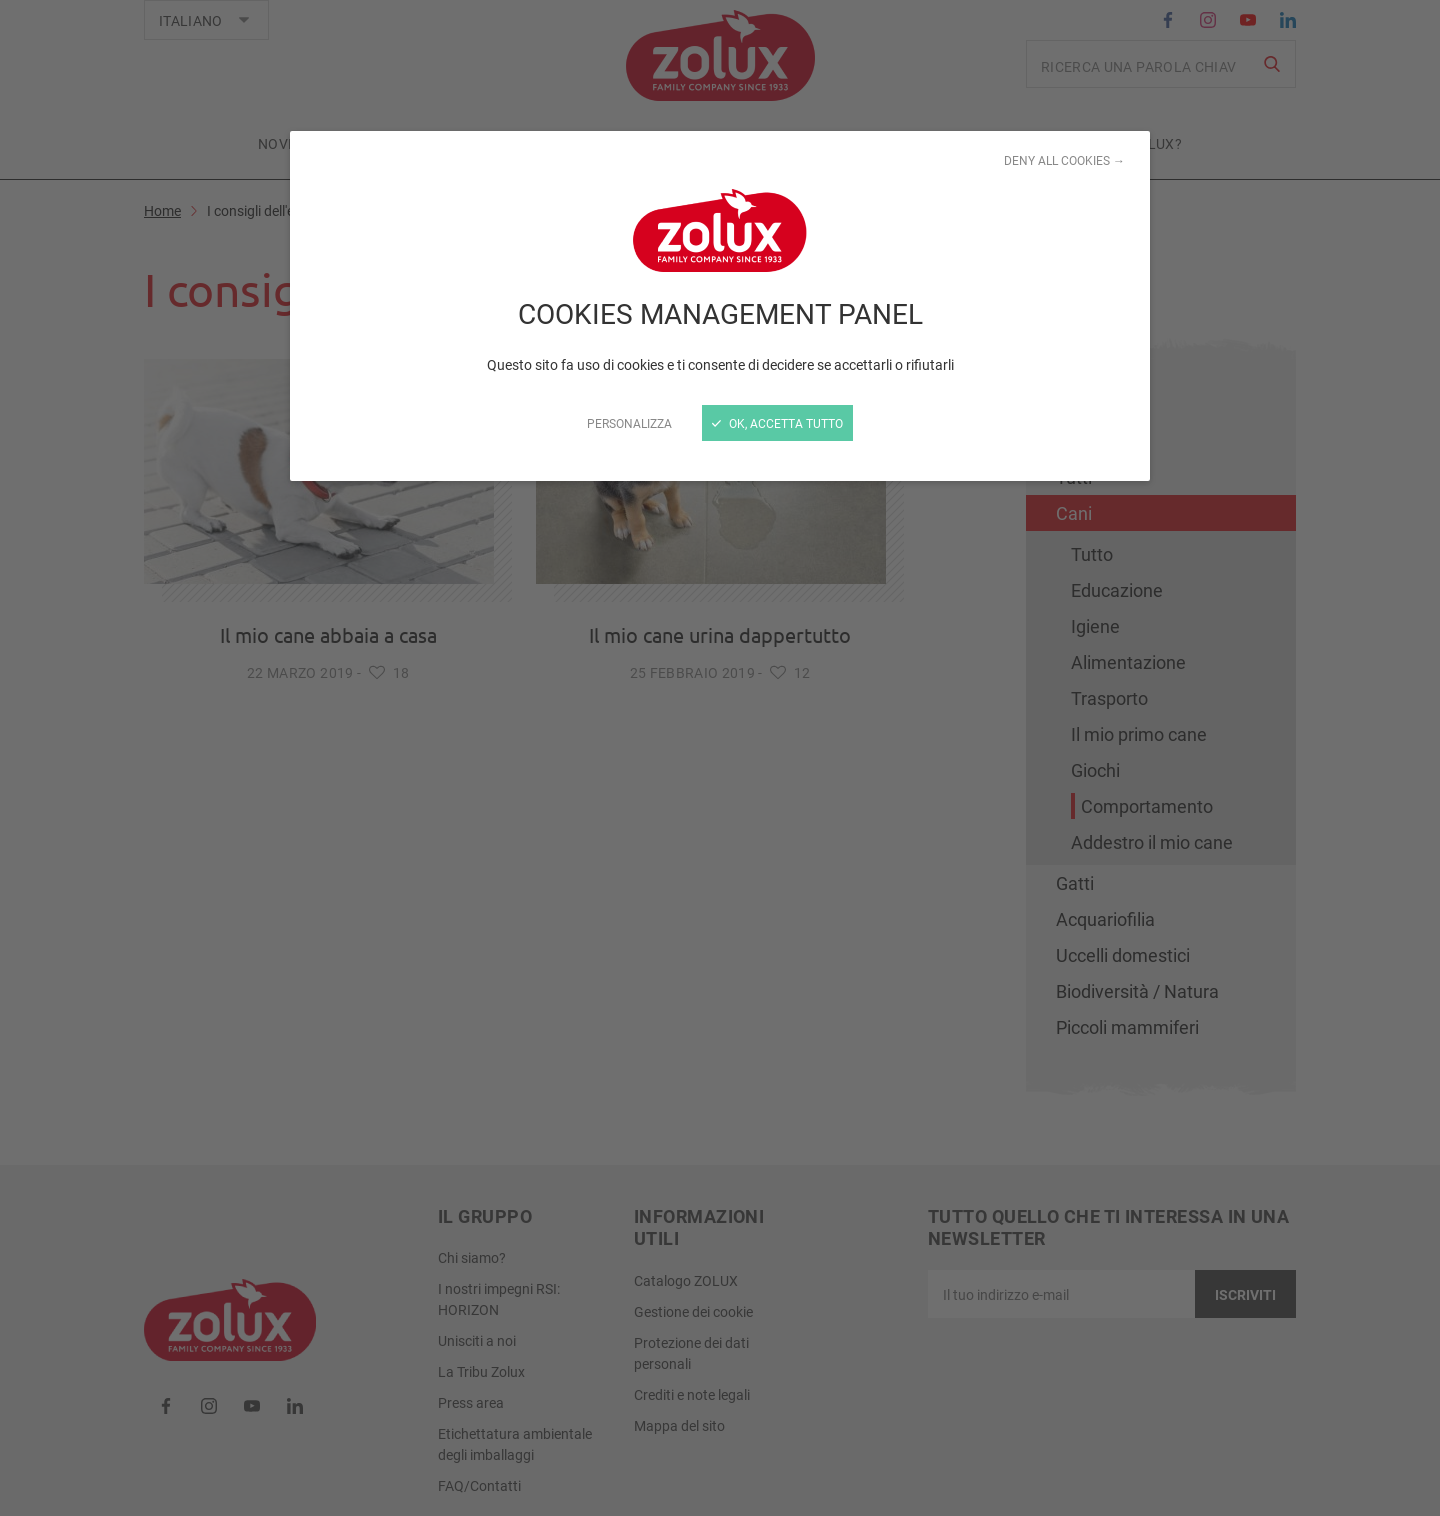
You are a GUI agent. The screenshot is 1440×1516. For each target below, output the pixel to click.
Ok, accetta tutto (777, 423)
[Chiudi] (720, 758)
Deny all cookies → (1064, 160)
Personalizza (629, 423)
